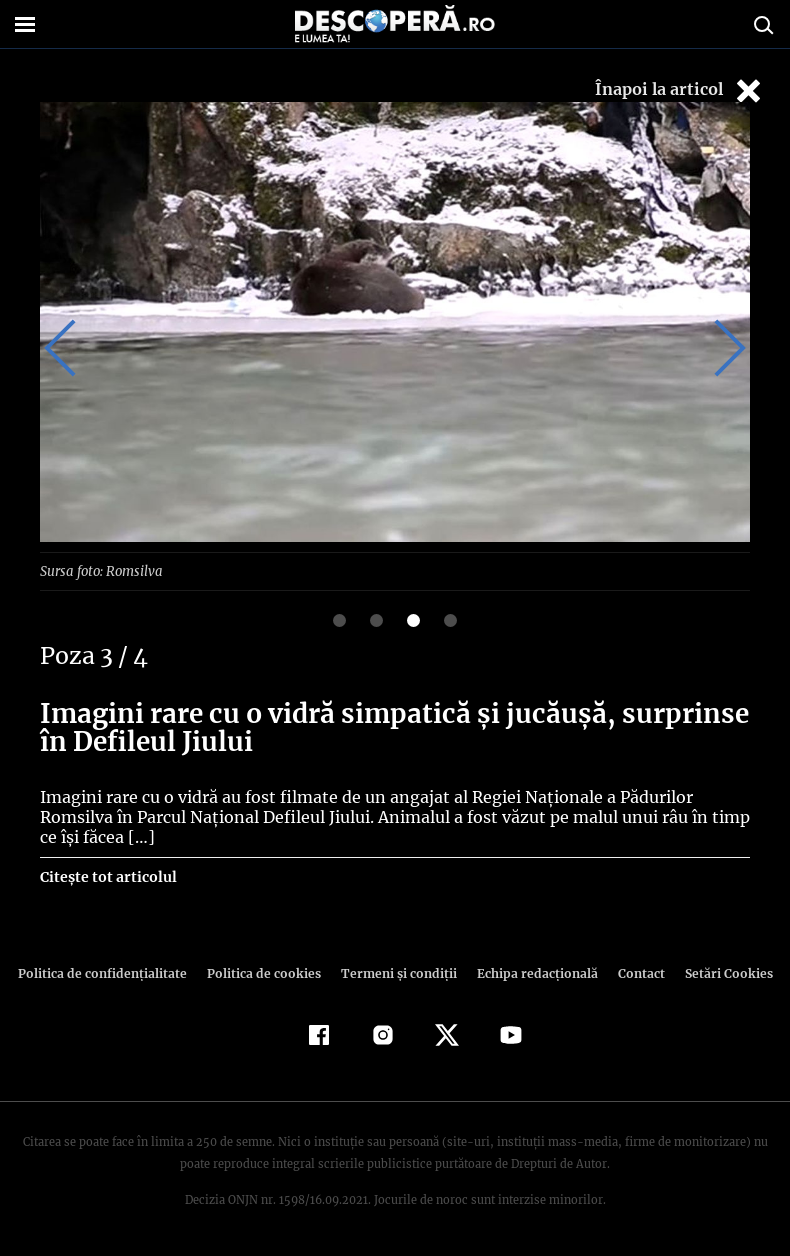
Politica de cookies (266, 972)
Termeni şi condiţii (396, 972)
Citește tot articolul (107, 876)
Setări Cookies (718, 972)
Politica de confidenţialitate (111, 972)
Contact (633, 972)
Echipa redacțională (531, 972)
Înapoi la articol (680, 90)
